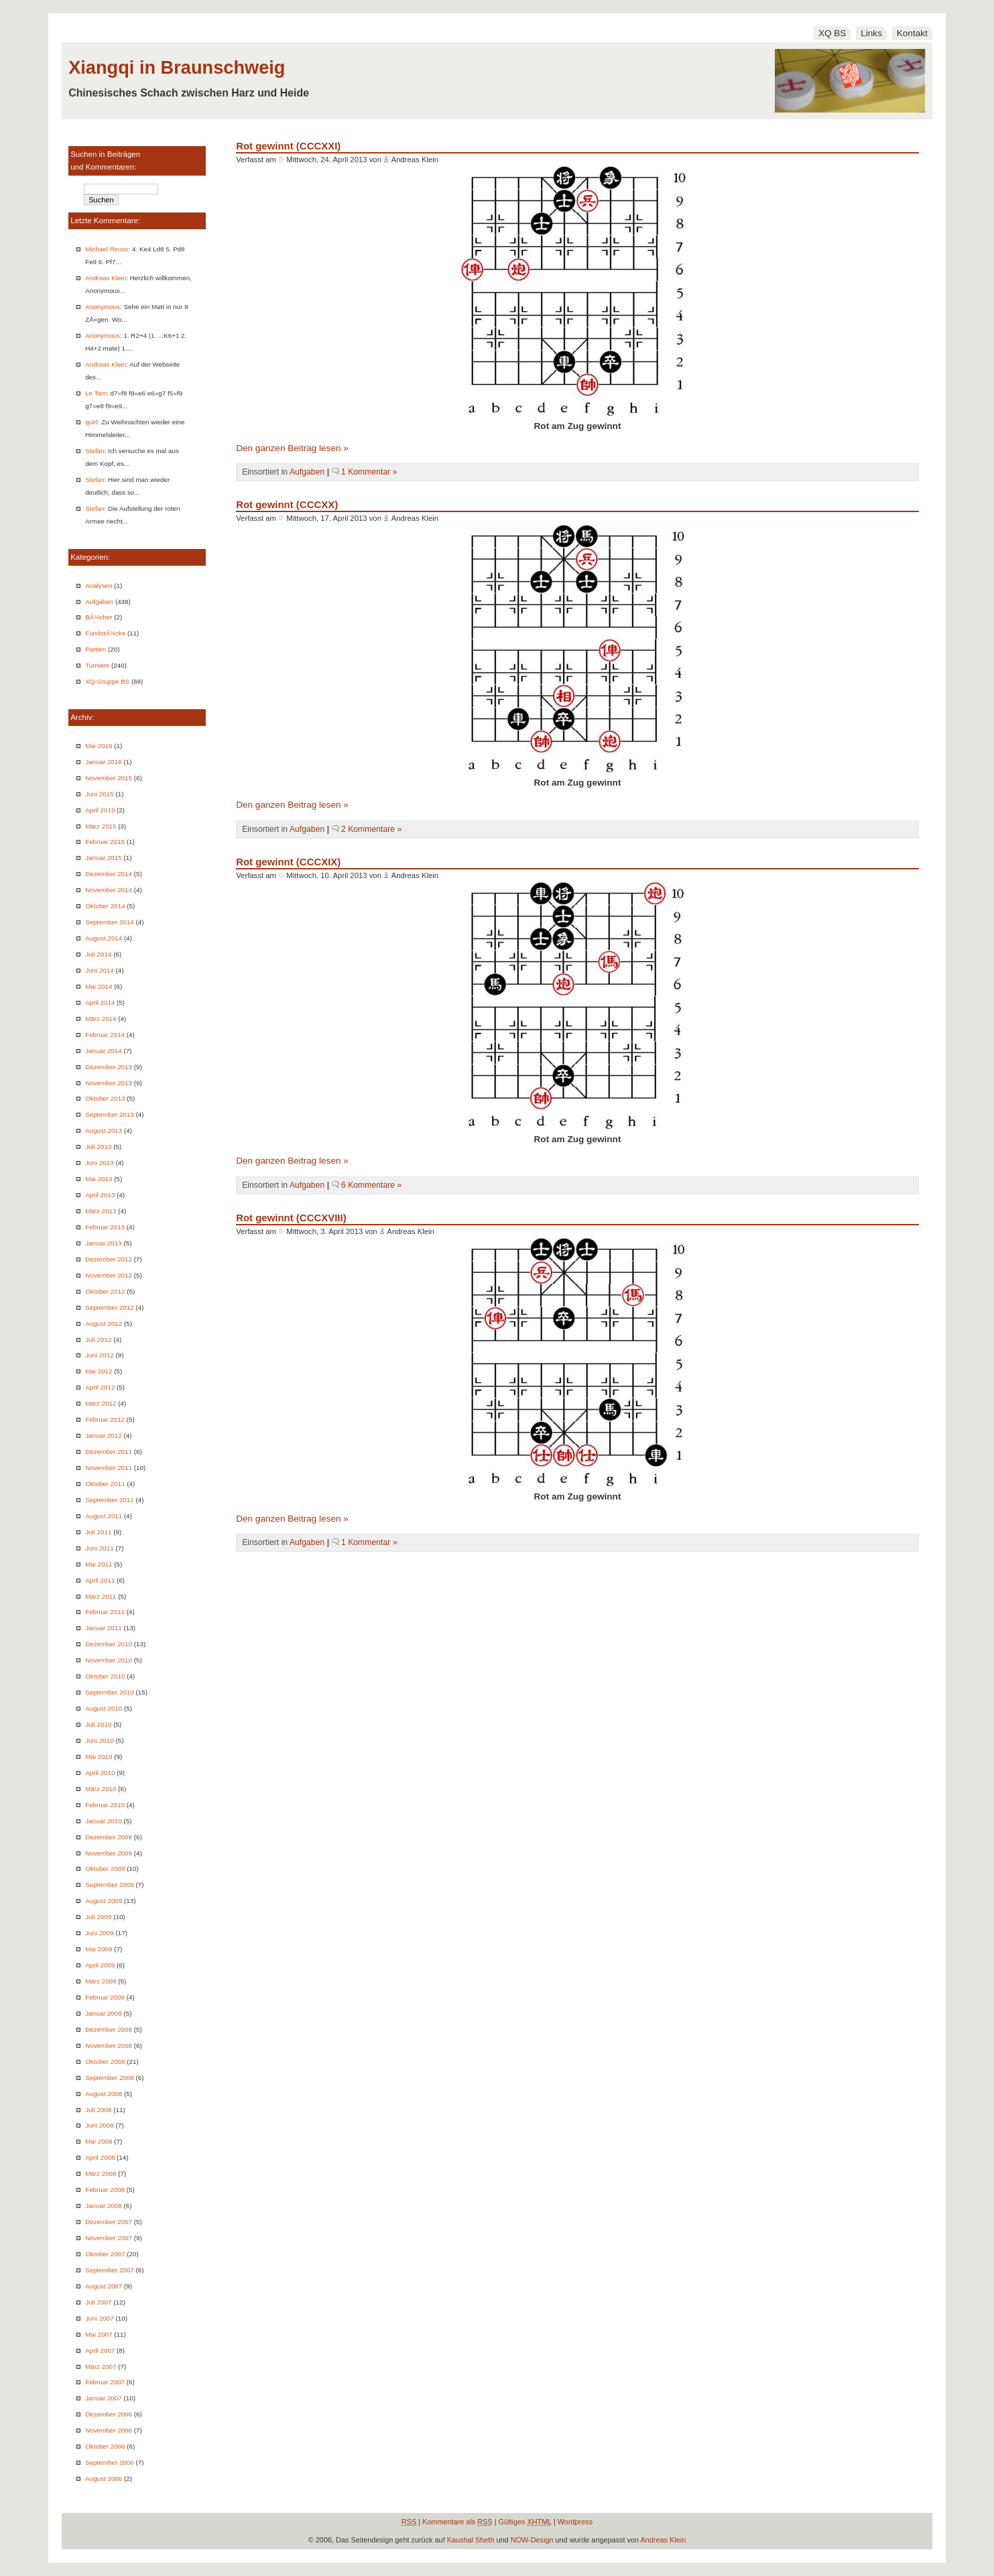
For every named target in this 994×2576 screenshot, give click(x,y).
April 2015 (100, 810)
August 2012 (103, 1323)
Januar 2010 (103, 1821)
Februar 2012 (105, 1419)
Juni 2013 (99, 1162)
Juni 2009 (99, 1933)
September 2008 (109, 2077)
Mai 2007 (98, 2334)
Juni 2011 (99, 1548)
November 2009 (108, 1853)
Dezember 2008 (108, 2029)
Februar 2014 (105, 1034)
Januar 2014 (103, 1050)
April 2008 (100, 2157)
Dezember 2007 (108, 2221)
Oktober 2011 (105, 1483)
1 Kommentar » (369, 472)
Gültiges (525, 2522)
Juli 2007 (98, 2302)
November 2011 (108, 1467)
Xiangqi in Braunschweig (176, 67)
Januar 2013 (103, 1243)
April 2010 (100, 1772)
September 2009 (109, 1884)
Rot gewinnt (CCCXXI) (288, 145)
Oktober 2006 (105, 2446)
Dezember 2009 (108, 1837)
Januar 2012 (103, 1435)
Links (871, 33)
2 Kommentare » (371, 829)
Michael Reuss (106, 249)
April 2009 (100, 1965)
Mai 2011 (98, 1564)
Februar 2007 (105, 2382)
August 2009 (103, 1900)
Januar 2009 (103, 2013)
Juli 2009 (98, 1916)
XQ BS (832, 33)
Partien (95, 649)
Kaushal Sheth (471, 2540)
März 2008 (100, 2173)
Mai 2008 (98, 2141)
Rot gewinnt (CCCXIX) (288, 861)
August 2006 (103, 2478)
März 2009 (100, 1981)
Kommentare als (457, 2522)
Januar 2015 (103, 857)
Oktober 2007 (105, 2254)
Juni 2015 (99, 794)
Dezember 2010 (108, 1644)
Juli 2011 (98, 1532)
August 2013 (103, 1130)
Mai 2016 (98, 745)
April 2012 (100, 1387)
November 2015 (108, 778)
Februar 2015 (105, 841)
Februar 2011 (105, 1611)
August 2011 (103, 1516)
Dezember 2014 (108, 873)
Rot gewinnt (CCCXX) (287, 504)
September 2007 (109, 2270)
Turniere (97, 665)
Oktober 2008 (105, 2061)
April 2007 (100, 2350)
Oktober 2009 (105, 1868)
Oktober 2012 (105, 1291)
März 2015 (100, 826)
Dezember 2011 (108, 1451)
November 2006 (108, 2430)
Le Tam (96, 393)
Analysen (98, 585)
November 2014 (108, 890)
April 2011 (100, 1580)
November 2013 (108, 1083)
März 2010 (100, 1788)
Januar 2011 (103, 1628)
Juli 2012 (98, 1339)
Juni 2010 (99, 1740)
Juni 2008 (99, 2125)
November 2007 (108, 2238)
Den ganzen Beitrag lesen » (292, 448)
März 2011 (100, 1596)
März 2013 (100, 1211)
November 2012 (108, 1275)
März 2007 (100, 2366)
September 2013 (109, 1114)
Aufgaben (99, 601)
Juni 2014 (99, 970)
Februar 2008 (105, 2189)
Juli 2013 (98, 1146)
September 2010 (109, 1692)
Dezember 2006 (108, 2414)
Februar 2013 (105, 1227)
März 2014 (100, 1018)
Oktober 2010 (105, 1676)
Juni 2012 (99, 1355)
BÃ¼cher (98, 617)
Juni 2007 (99, 2318)
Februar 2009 (105, 1997)
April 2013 (100, 1195)
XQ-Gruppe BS (107, 681)
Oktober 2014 (105, 906)
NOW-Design (532, 2540)
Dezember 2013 (108, 1066)
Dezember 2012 (108, 1259)
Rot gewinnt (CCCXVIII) (291, 1217)
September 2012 (109, 1307)
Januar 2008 (103, 2205)
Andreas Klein (105, 278)
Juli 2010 (98, 1724)
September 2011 (109, 1500)
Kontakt (912, 33)
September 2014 (109, 922)
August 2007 (103, 2286)
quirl (91, 422)
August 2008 (103, 2093)
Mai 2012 (98, 1371)
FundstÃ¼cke (105, 633)
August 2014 (103, 938)
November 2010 (108, 1660)
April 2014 (100, 1002)
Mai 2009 (98, 1949)
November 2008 (108, 2045)
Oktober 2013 (105, 1098)
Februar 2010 (105, 1804)
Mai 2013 (98, 1178)
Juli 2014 (98, 954)
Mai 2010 (98, 1756)
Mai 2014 (98, 986)
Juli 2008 (98, 2109)
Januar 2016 (103, 761)
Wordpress (575, 2522)
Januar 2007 (103, 2398)
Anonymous (102, 306)
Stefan (94, 450)
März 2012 (100, 1403)
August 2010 (103, 1708)
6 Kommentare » (371, 1185)
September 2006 (109, 2462)
